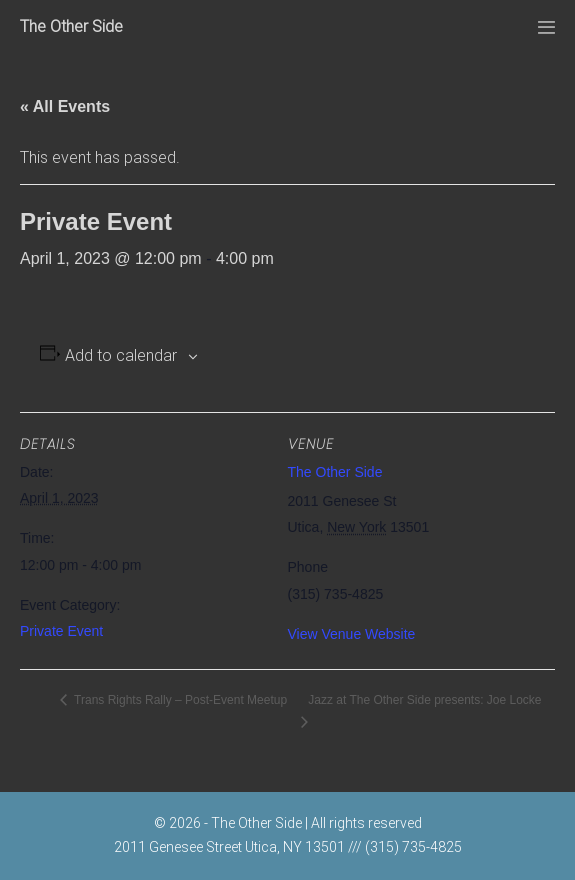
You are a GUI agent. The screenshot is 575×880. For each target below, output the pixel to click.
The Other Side (71, 26)
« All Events (65, 106)
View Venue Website (352, 634)
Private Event (61, 631)
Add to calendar (121, 355)
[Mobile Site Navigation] (546, 27)
